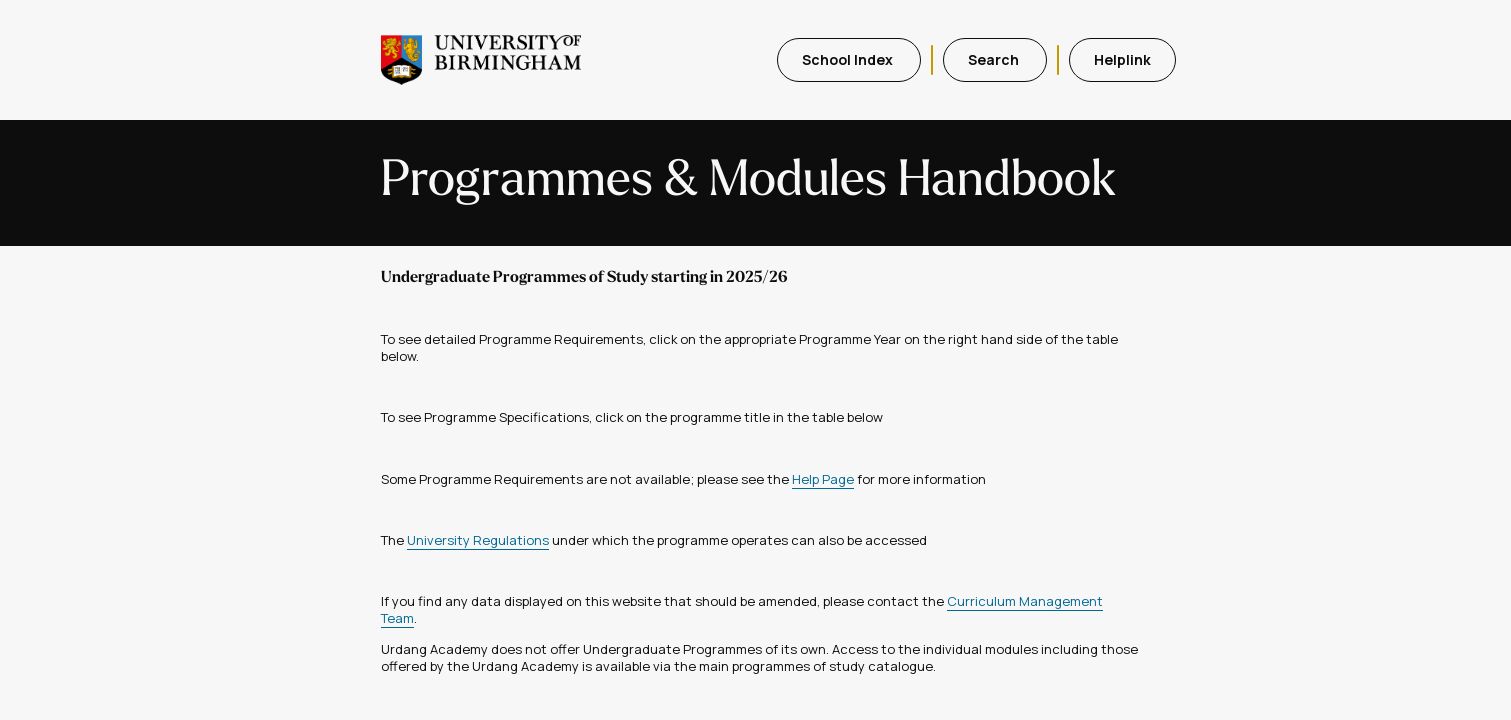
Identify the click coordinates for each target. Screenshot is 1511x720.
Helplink (1122, 59)
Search (995, 59)
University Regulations (478, 540)
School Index (849, 59)
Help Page (823, 479)
